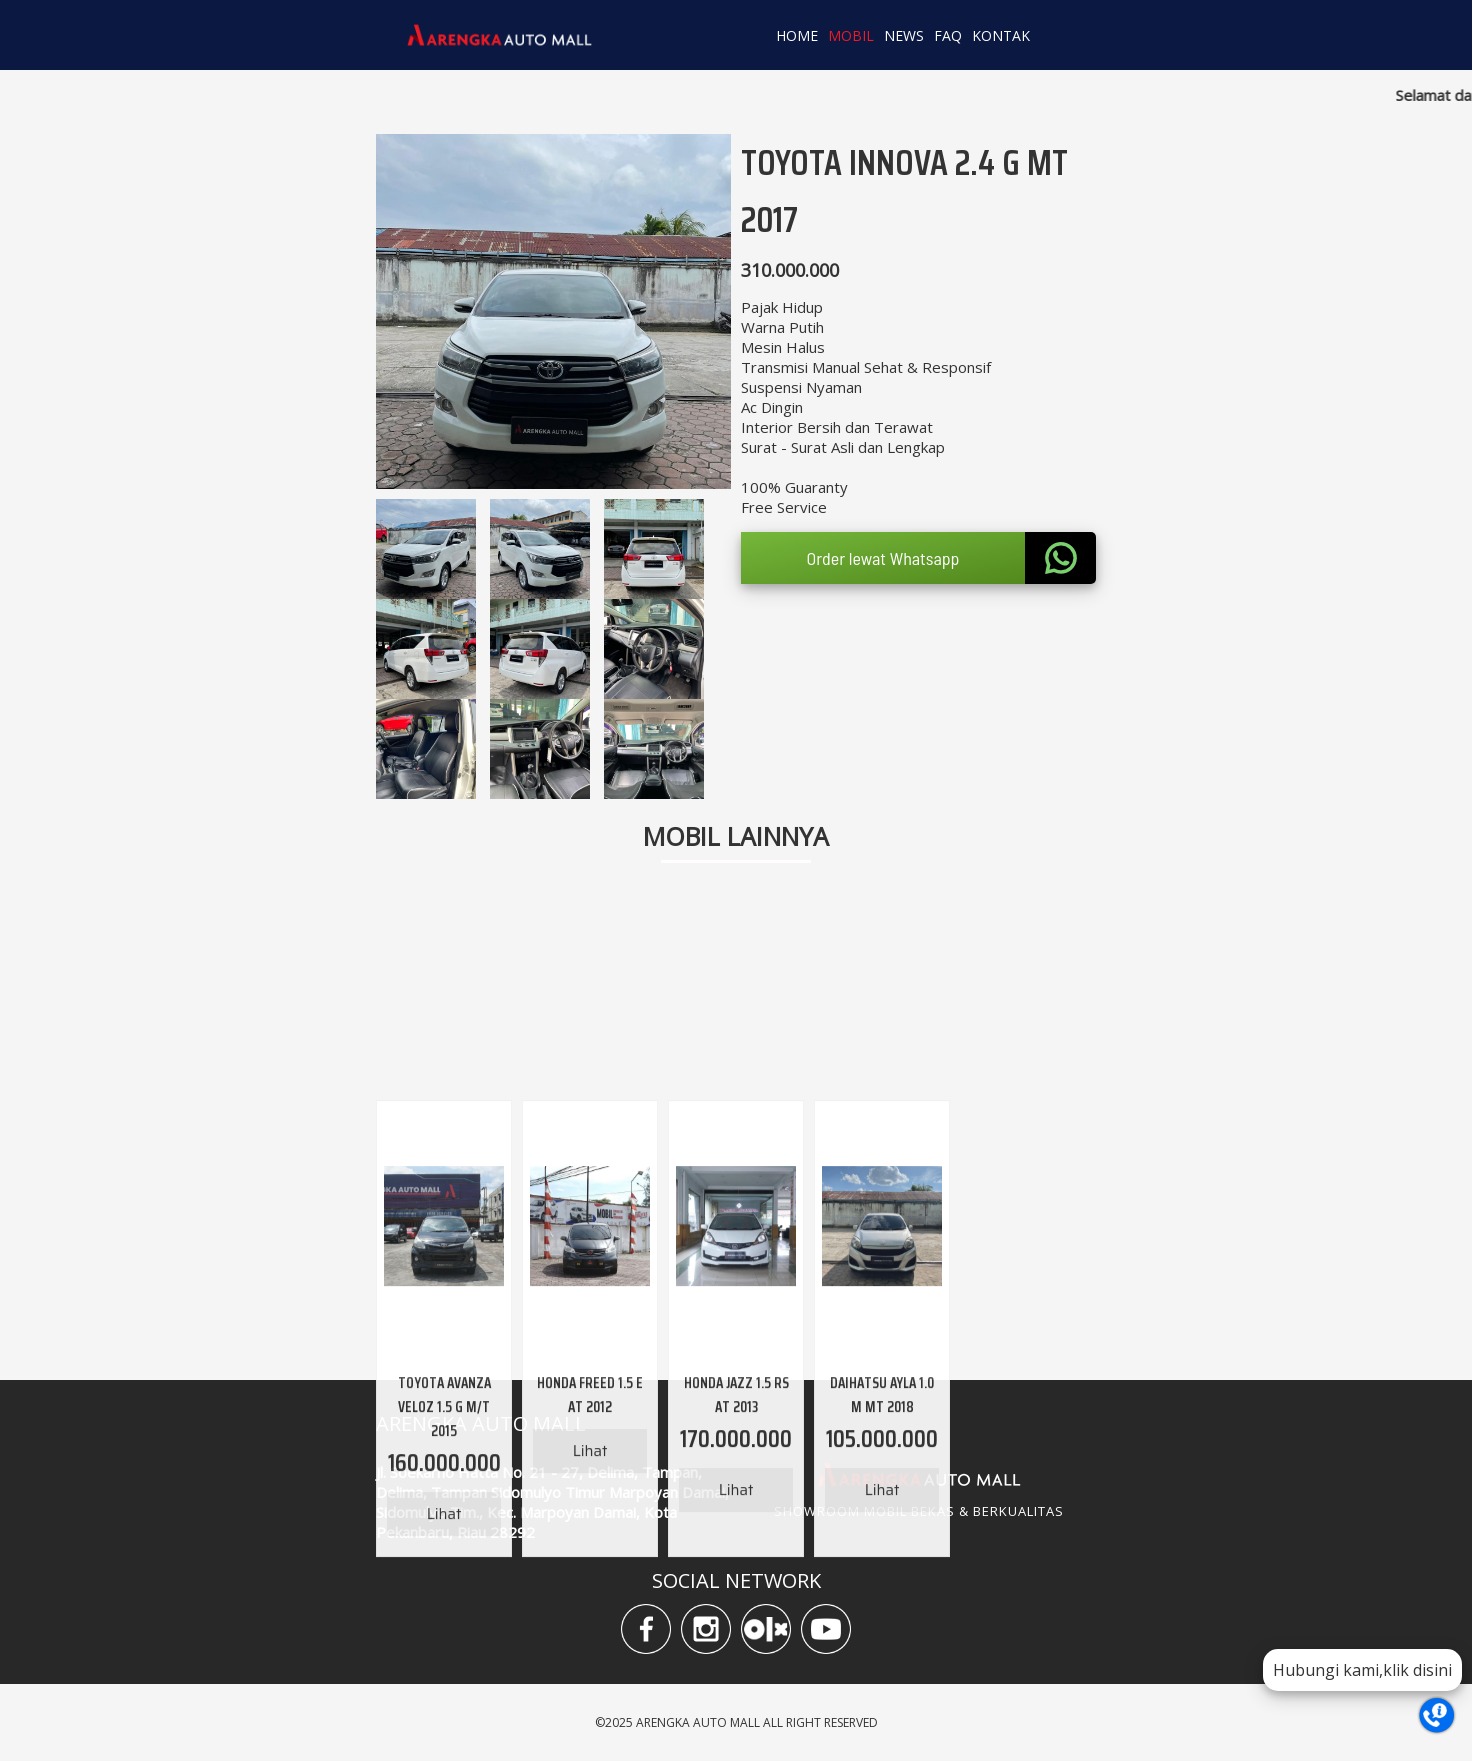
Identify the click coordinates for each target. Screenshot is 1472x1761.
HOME (797, 35)
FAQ (948, 35)
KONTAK (1001, 35)
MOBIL (851, 35)
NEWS (904, 35)
